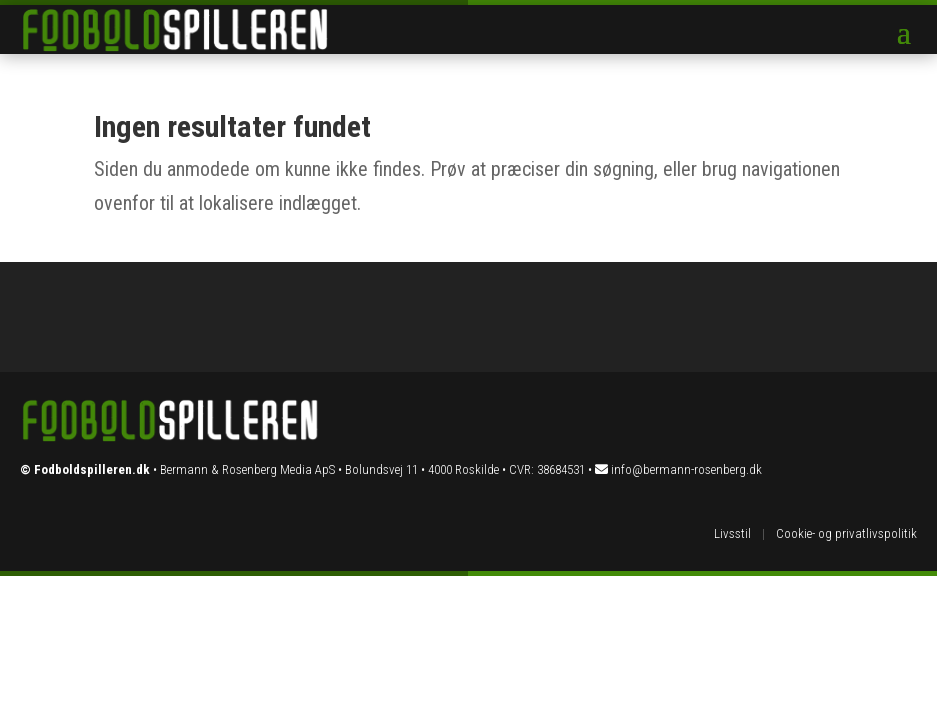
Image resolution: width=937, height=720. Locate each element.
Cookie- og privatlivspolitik (846, 533)
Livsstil (732, 533)
